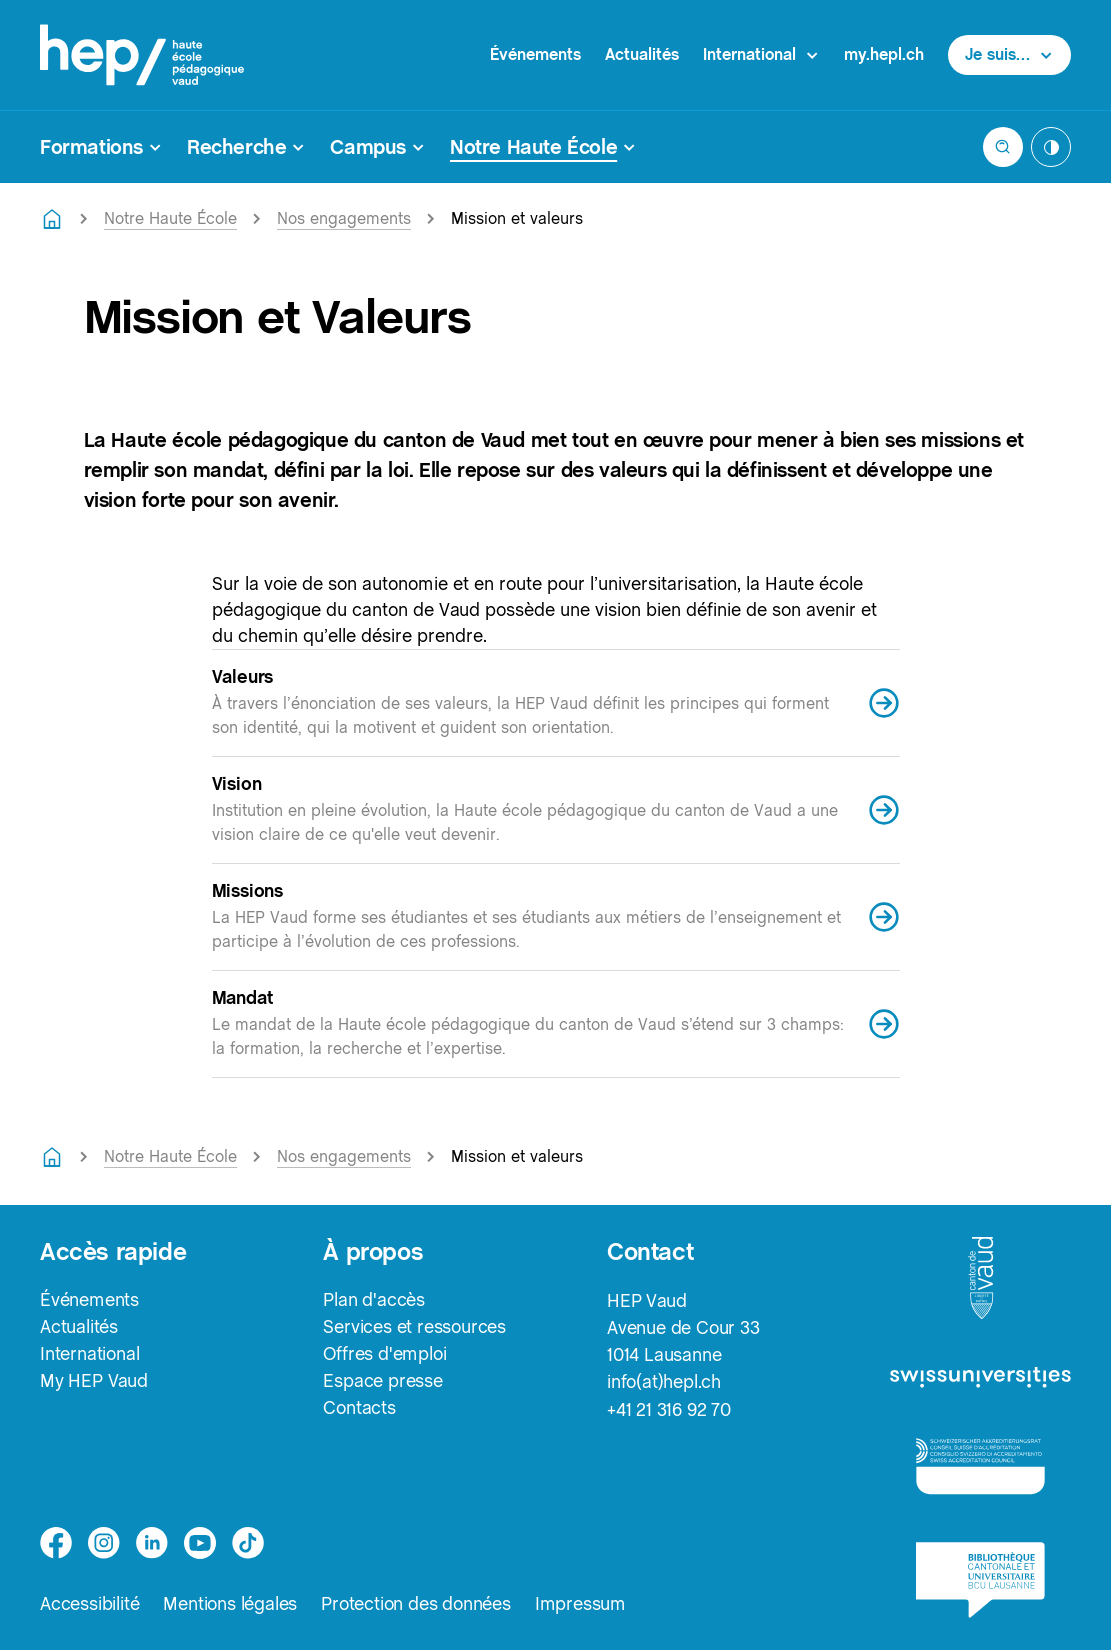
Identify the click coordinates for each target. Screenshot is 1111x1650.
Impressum (580, 1604)
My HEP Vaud (94, 1381)
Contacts (359, 1408)
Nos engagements (344, 218)
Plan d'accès (374, 1300)
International (89, 1354)
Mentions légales (230, 1604)
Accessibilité (89, 1604)
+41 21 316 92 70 (669, 1408)
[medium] (200, 1543)
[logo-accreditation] (980, 1465)
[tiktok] (248, 1543)
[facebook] (56, 1543)
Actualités (642, 54)
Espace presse (382, 1381)
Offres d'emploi (384, 1354)
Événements (535, 54)
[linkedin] (152, 1543)
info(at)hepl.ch (664, 1381)
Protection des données (416, 1604)
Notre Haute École (170, 218)
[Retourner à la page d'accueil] (52, 219)
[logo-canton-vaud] (981, 1279)
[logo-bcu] (980, 1580)
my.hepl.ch (884, 54)
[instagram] (104, 1543)
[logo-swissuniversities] (980, 1378)
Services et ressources (414, 1327)
